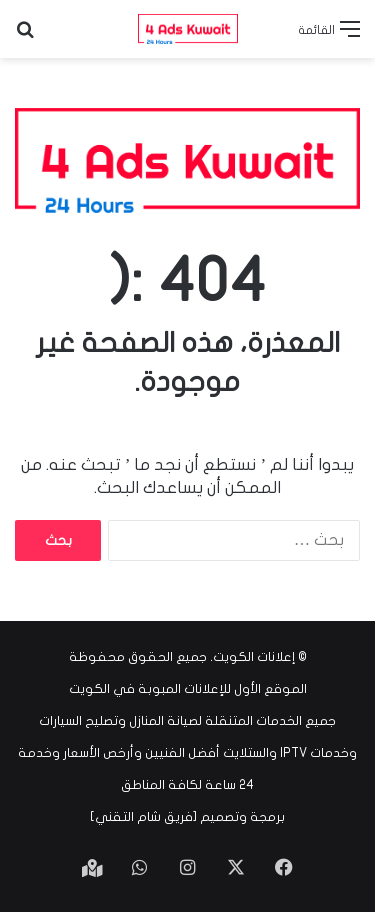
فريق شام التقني (144, 817)
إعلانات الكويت (254, 657)
